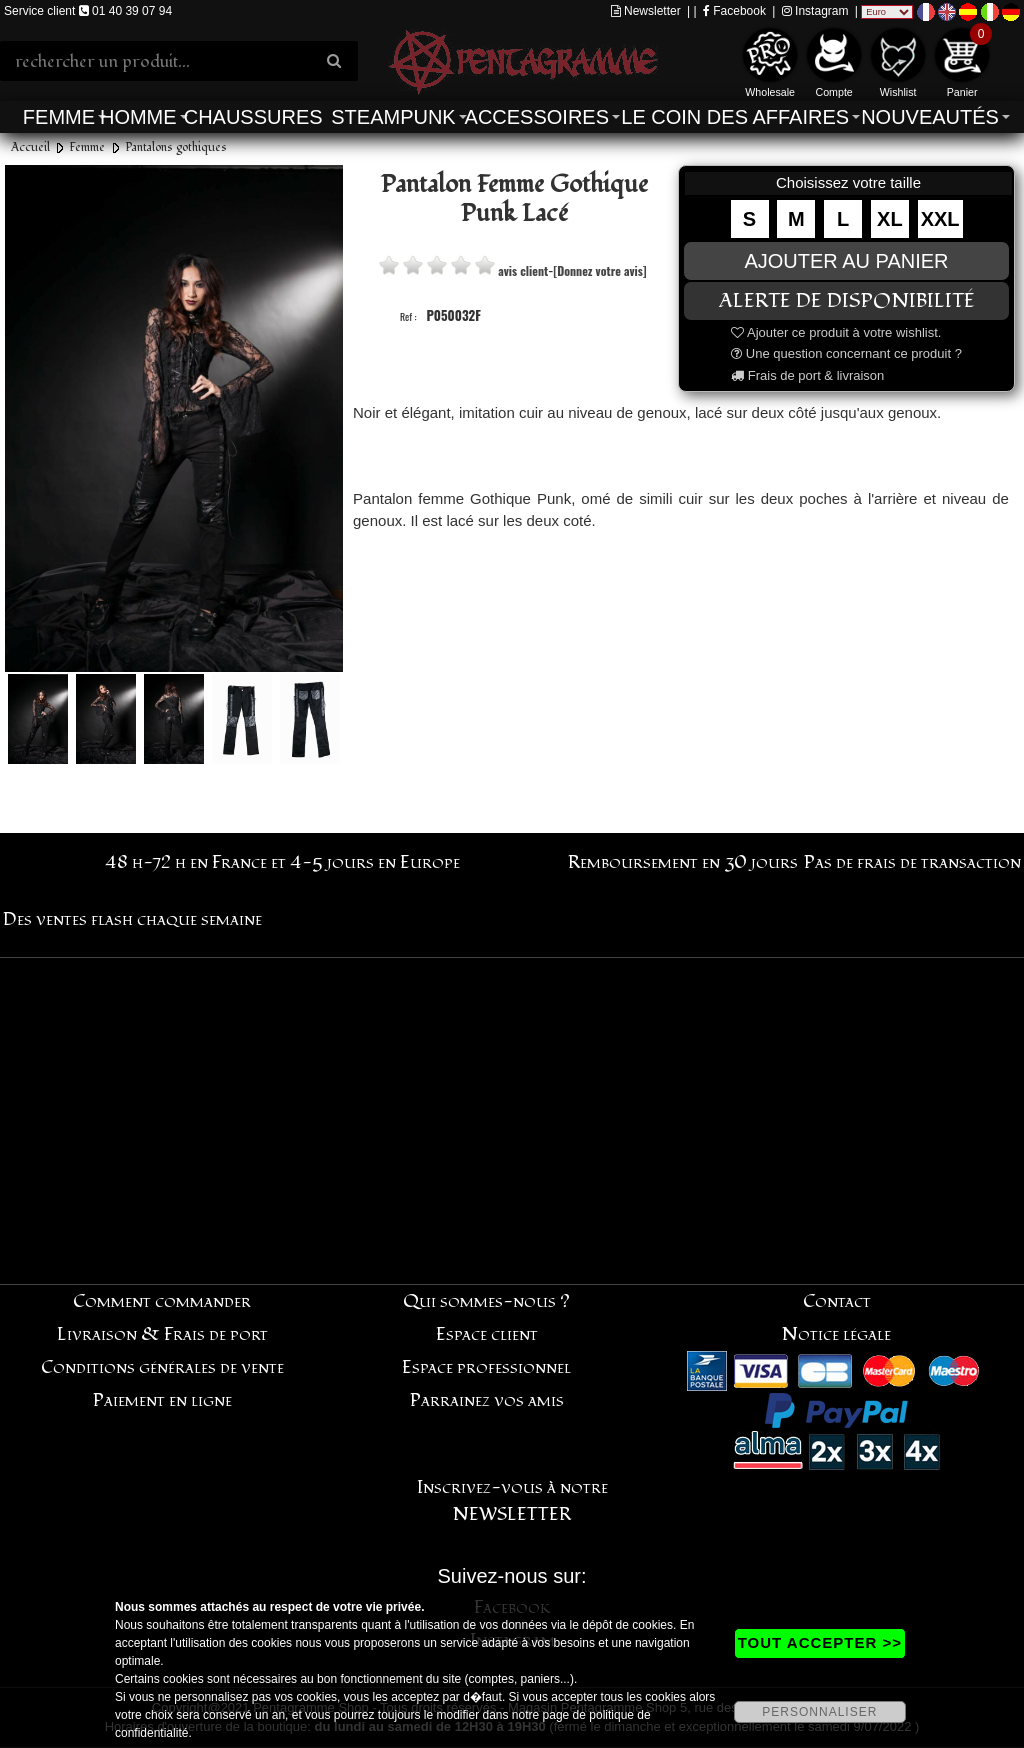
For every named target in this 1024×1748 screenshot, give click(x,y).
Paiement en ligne (162, 1400)
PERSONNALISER (819, 1712)
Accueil (30, 147)
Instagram (815, 11)
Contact (837, 1301)
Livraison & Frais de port (162, 1334)
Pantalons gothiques (176, 147)
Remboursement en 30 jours (683, 862)
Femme (59, 117)
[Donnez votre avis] (599, 270)
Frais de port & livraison (807, 375)
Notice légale (836, 1334)
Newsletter (646, 11)
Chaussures (253, 117)
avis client (523, 270)
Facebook (734, 11)
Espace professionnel (486, 1367)
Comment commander (162, 1301)
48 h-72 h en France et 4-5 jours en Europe (282, 862)
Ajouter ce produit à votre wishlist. (836, 332)
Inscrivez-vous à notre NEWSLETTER (512, 1501)
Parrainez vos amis (487, 1400)
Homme (138, 117)
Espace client (487, 1334)
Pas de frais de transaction (912, 862)
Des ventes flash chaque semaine (132, 919)
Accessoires (537, 117)
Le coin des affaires (735, 117)
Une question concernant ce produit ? (846, 353)
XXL (940, 219)
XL (890, 219)
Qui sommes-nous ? (486, 1301)
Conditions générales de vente (162, 1367)
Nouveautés (930, 117)
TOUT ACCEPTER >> (820, 1642)
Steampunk (393, 117)
